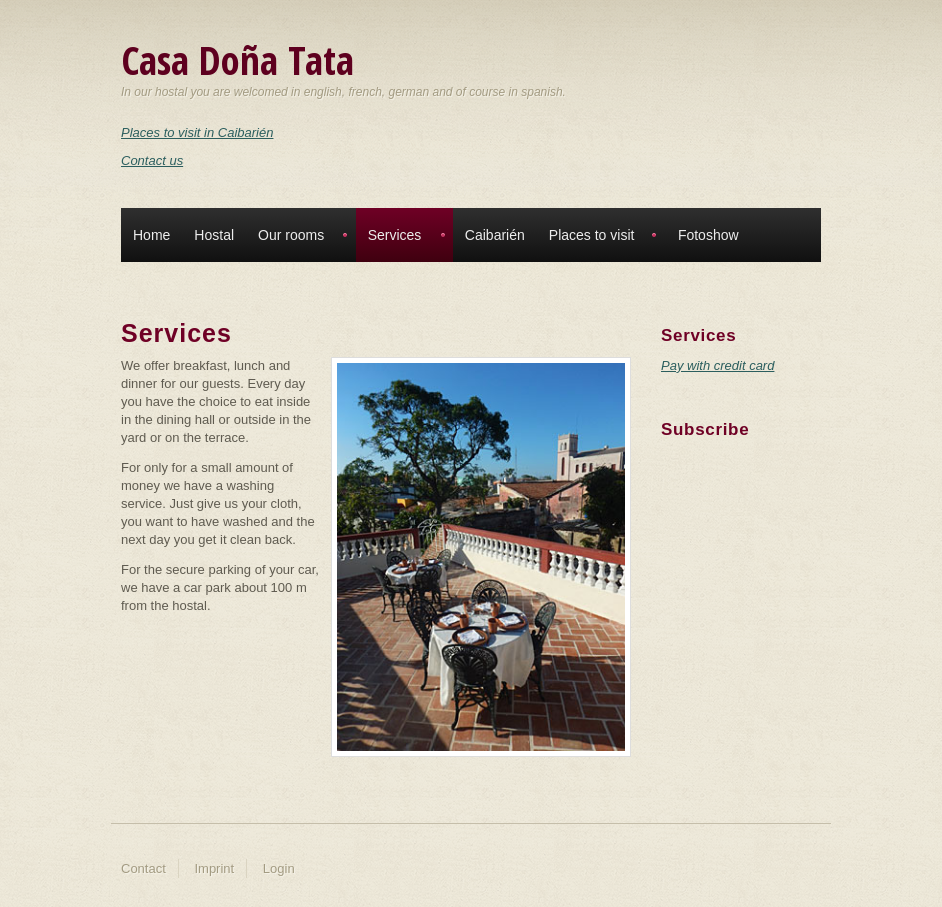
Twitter (680, 472)
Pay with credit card (717, 365)
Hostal (214, 235)
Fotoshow (708, 235)
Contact (143, 868)
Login (279, 868)
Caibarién (495, 235)
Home (151, 235)
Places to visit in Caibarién (197, 132)
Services (395, 235)
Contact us (152, 160)
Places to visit (592, 235)
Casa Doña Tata (237, 59)
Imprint (214, 868)
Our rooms (291, 235)
